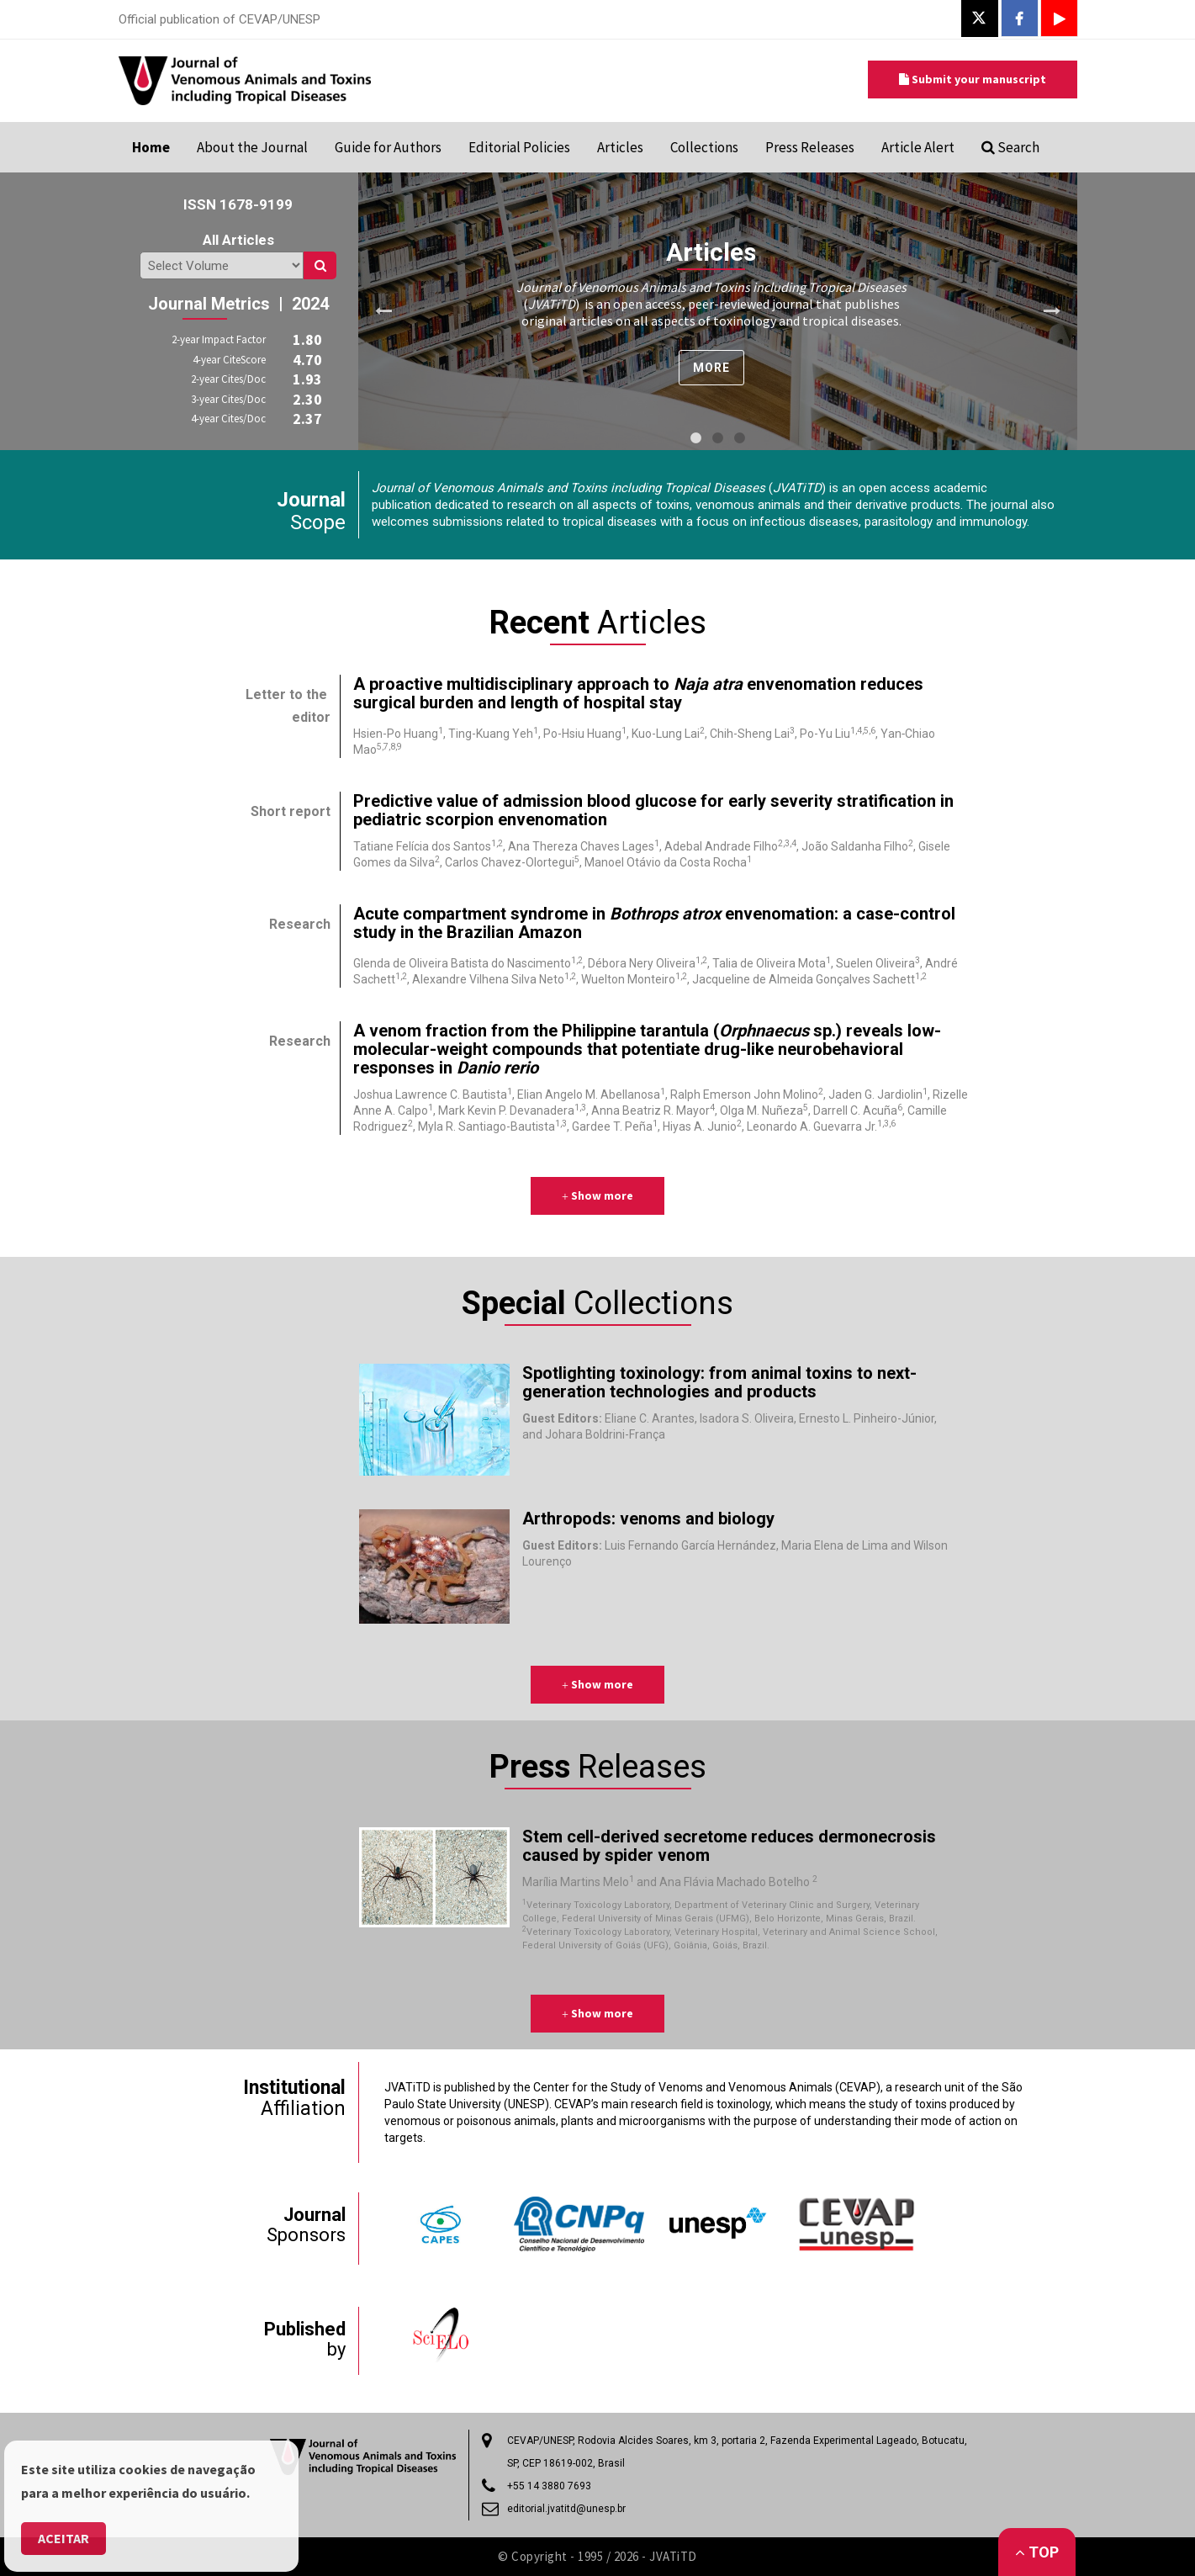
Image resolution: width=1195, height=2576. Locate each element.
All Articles (238, 239)
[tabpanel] (717, 311)
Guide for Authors (388, 147)
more (711, 367)
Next (1052, 311)
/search (222, 265)
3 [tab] (739, 438)
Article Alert (917, 147)
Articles (620, 147)
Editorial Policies (519, 147)
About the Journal (252, 147)
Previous (383, 311)
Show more (597, 1195)
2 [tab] (717, 438)
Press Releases (809, 147)
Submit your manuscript (972, 79)
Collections (704, 147)
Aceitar (63, 2538)
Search (1010, 147)
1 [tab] (695, 438)
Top (1037, 2552)
